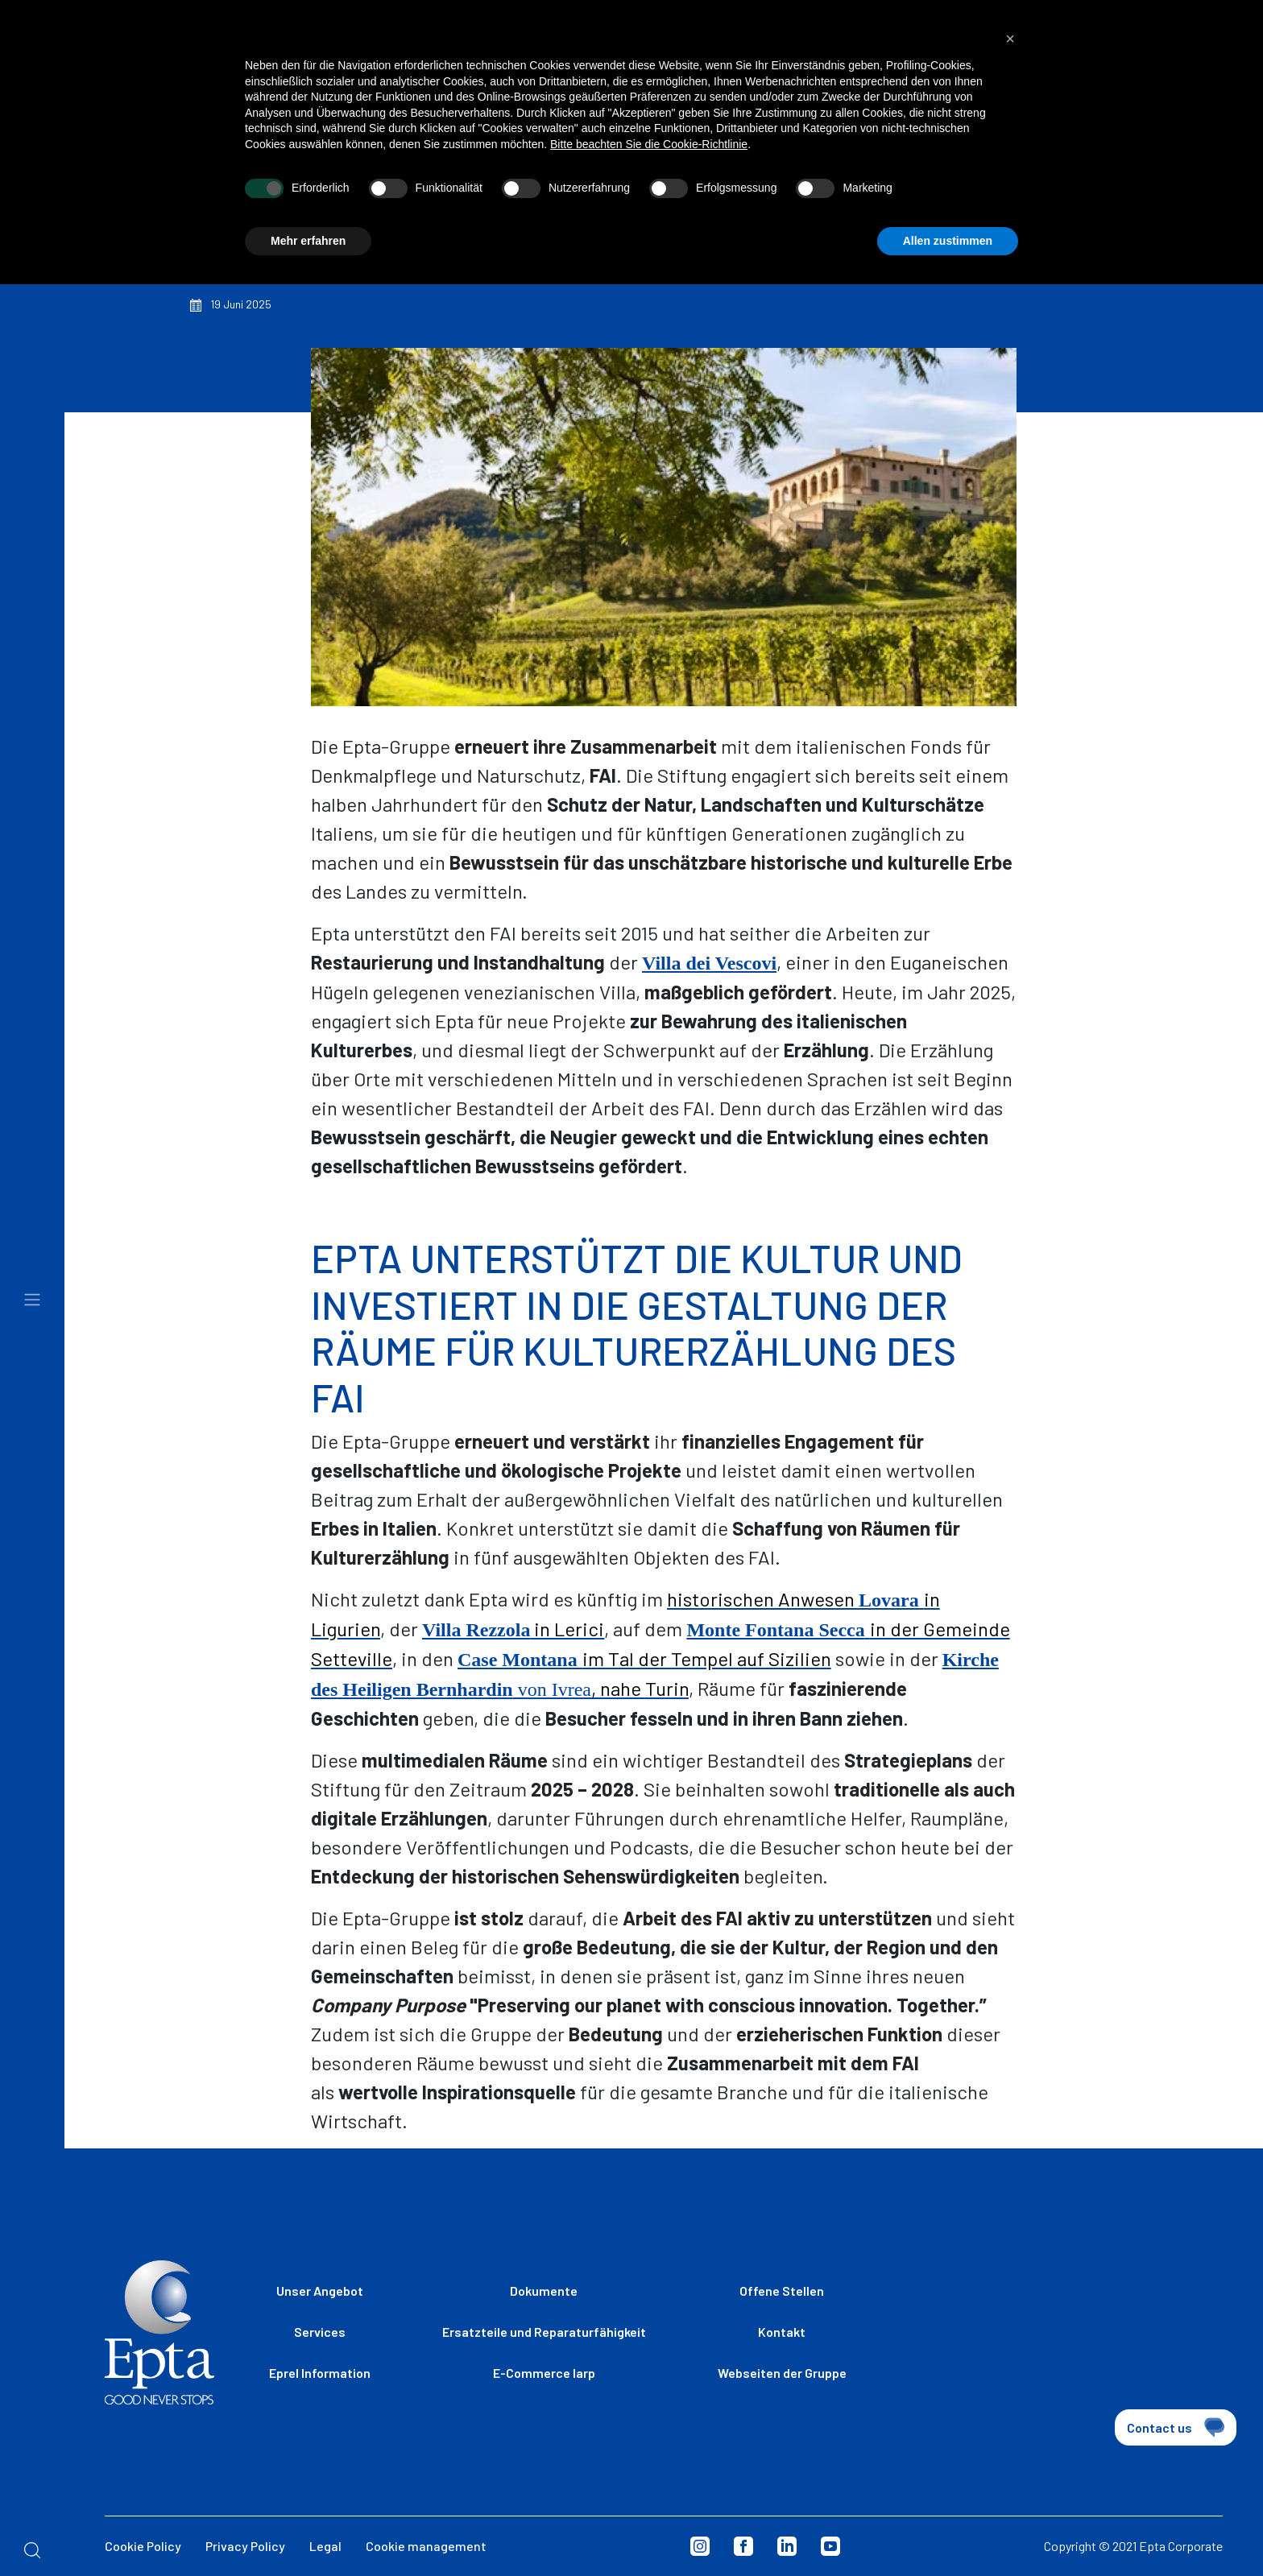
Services (320, 2331)
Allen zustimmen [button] (947, 227)
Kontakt (781, 2331)
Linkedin (787, 2546)
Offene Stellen (781, 2290)
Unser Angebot (319, 2290)
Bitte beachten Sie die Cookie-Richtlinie (648, 130)
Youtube (830, 2546)
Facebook (743, 2546)
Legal (325, 2545)
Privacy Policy (245, 2545)
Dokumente (544, 2290)
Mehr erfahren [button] (308, 227)
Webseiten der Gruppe (782, 2372)
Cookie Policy (143, 2545)
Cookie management (426, 2545)
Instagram (700, 2546)
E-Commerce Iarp (544, 2372)
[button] (1010, 25)
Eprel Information (320, 2372)
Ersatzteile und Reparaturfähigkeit (544, 2331)
